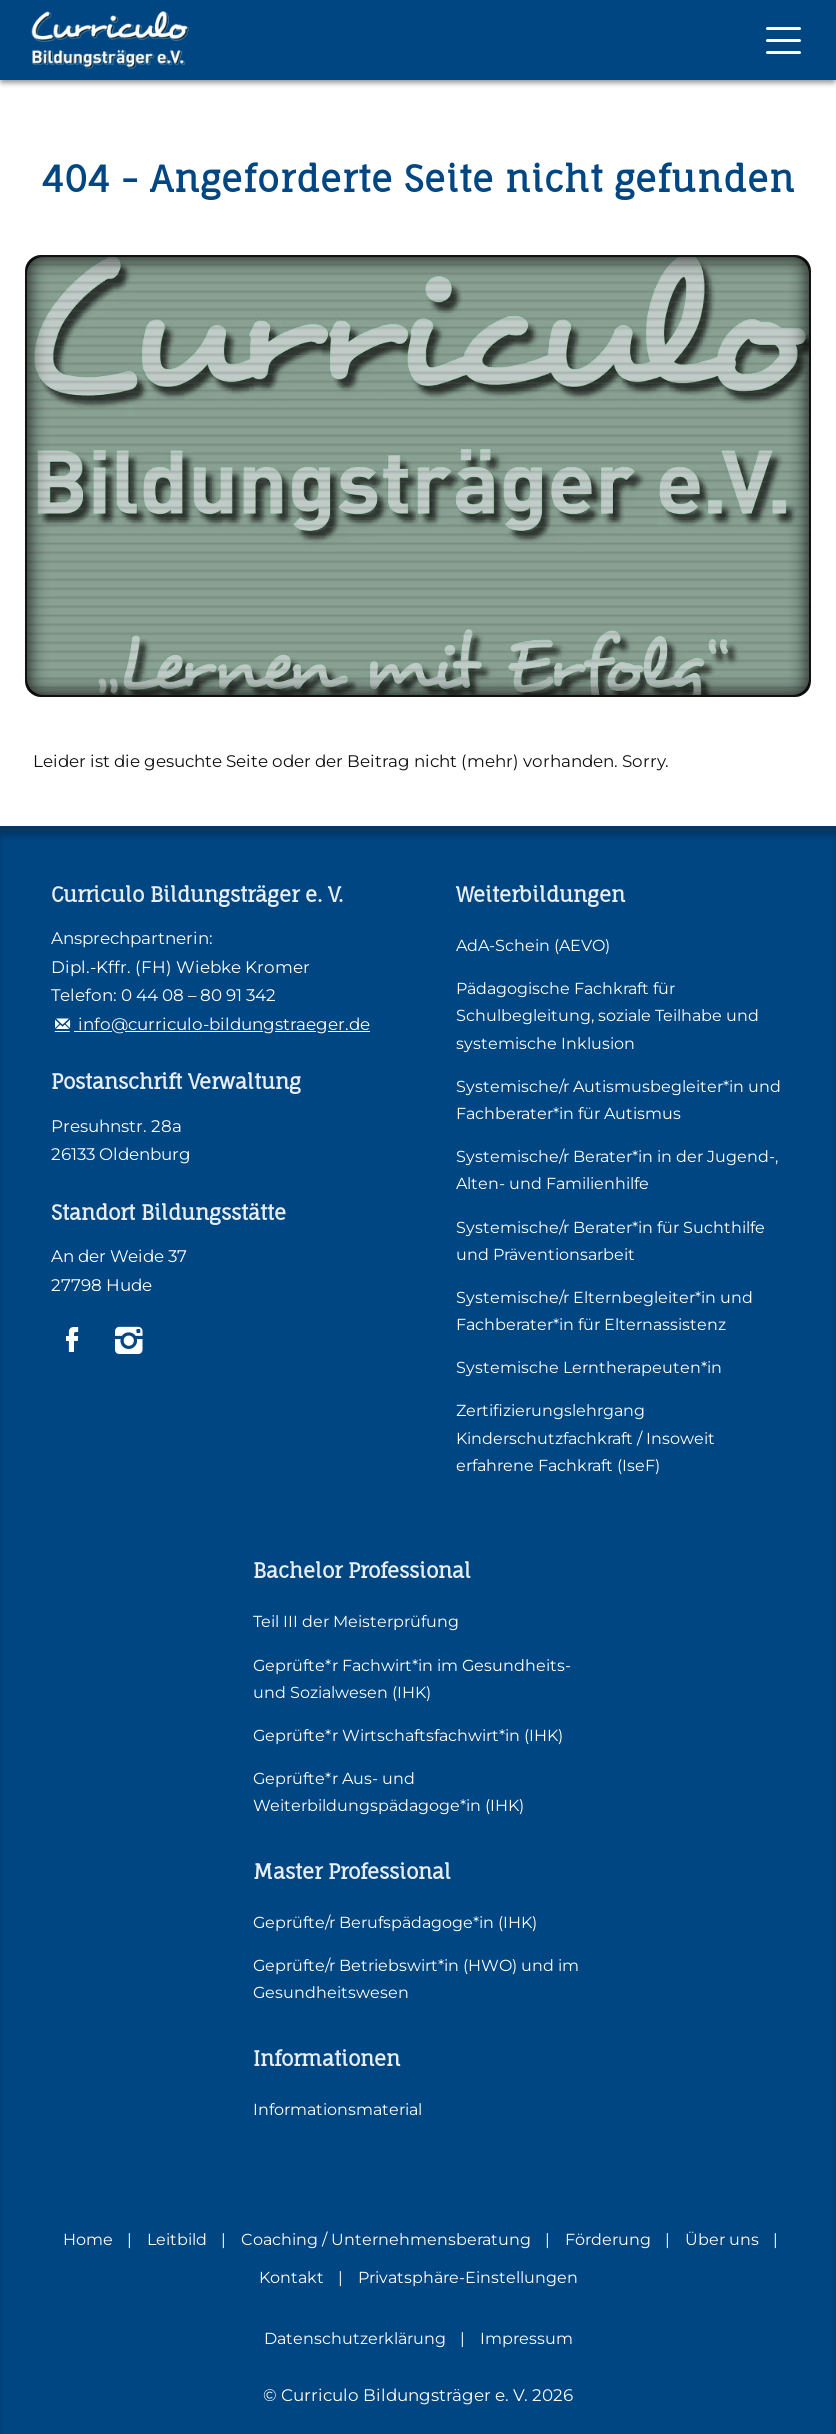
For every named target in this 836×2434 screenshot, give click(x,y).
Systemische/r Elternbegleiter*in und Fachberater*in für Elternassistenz (604, 1311)
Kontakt (291, 2277)
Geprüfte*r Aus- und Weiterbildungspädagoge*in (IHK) (388, 1792)
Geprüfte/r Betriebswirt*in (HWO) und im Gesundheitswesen (416, 1979)
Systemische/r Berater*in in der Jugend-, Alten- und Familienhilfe (617, 1170)
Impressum (526, 2338)
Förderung (608, 2239)
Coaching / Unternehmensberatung (386, 2239)
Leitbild (177, 2239)
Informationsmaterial (337, 2109)
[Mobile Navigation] (783, 40)
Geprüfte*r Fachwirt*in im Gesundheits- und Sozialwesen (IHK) (412, 1679)
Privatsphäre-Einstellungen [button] (468, 2277)
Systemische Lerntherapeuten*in (589, 1367)
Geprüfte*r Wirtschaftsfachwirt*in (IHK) (408, 1735)
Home (88, 2239)
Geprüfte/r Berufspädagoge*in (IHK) (395, 1922)
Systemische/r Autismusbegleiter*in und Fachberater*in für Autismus (618, 1100)
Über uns (722, 2239)
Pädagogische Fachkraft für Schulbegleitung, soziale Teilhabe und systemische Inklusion (607, 1015)
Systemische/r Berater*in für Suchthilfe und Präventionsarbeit (610, 1241)
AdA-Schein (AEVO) (533, 945)
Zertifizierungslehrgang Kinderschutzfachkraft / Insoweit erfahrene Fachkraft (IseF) (585, 1437)
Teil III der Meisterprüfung (356, 1621)
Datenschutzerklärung (355, 2338)
